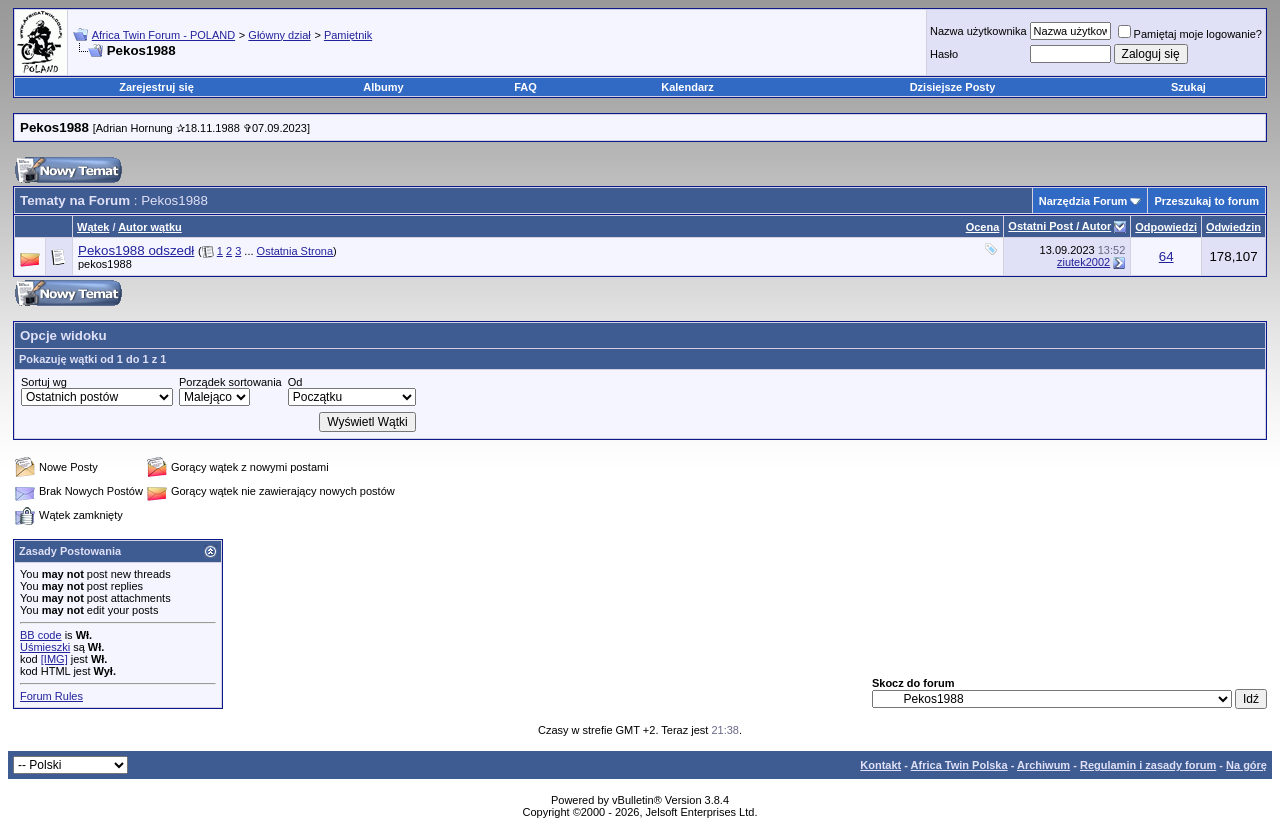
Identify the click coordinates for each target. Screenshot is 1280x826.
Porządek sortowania (230, 382)
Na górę (1246, 765)
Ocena (983, 227)
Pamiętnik (348, 35)
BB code (41, 635)
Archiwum (1043, 765)
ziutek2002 (1083, 262)
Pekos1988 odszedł (136, 250)
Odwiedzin (1233, 227)
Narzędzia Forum (1083, 201)
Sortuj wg (44, 382)
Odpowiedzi (1166, 227)
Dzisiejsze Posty (953, 87)
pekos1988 (105, 264)
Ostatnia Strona (295, 251)
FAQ (525, 87)
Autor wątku (150, 227)
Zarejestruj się (156, 87)
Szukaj (1188, 87)
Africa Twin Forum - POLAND (163, 35)
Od (295, 382)
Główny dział (279, 35)
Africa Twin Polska (959, 765)
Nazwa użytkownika (978, 31)
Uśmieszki (45, 647)
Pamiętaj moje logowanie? (1190, 34)
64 (1166, 256)
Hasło (944, 54)
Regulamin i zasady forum (1148, 765)
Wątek (93, 227)
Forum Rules (51, 696)
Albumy (383, 87)
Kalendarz (687, 87)
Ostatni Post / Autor (1059, 226)
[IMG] (54, 659)
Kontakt (880, 765)
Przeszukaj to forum (1206, 201)
